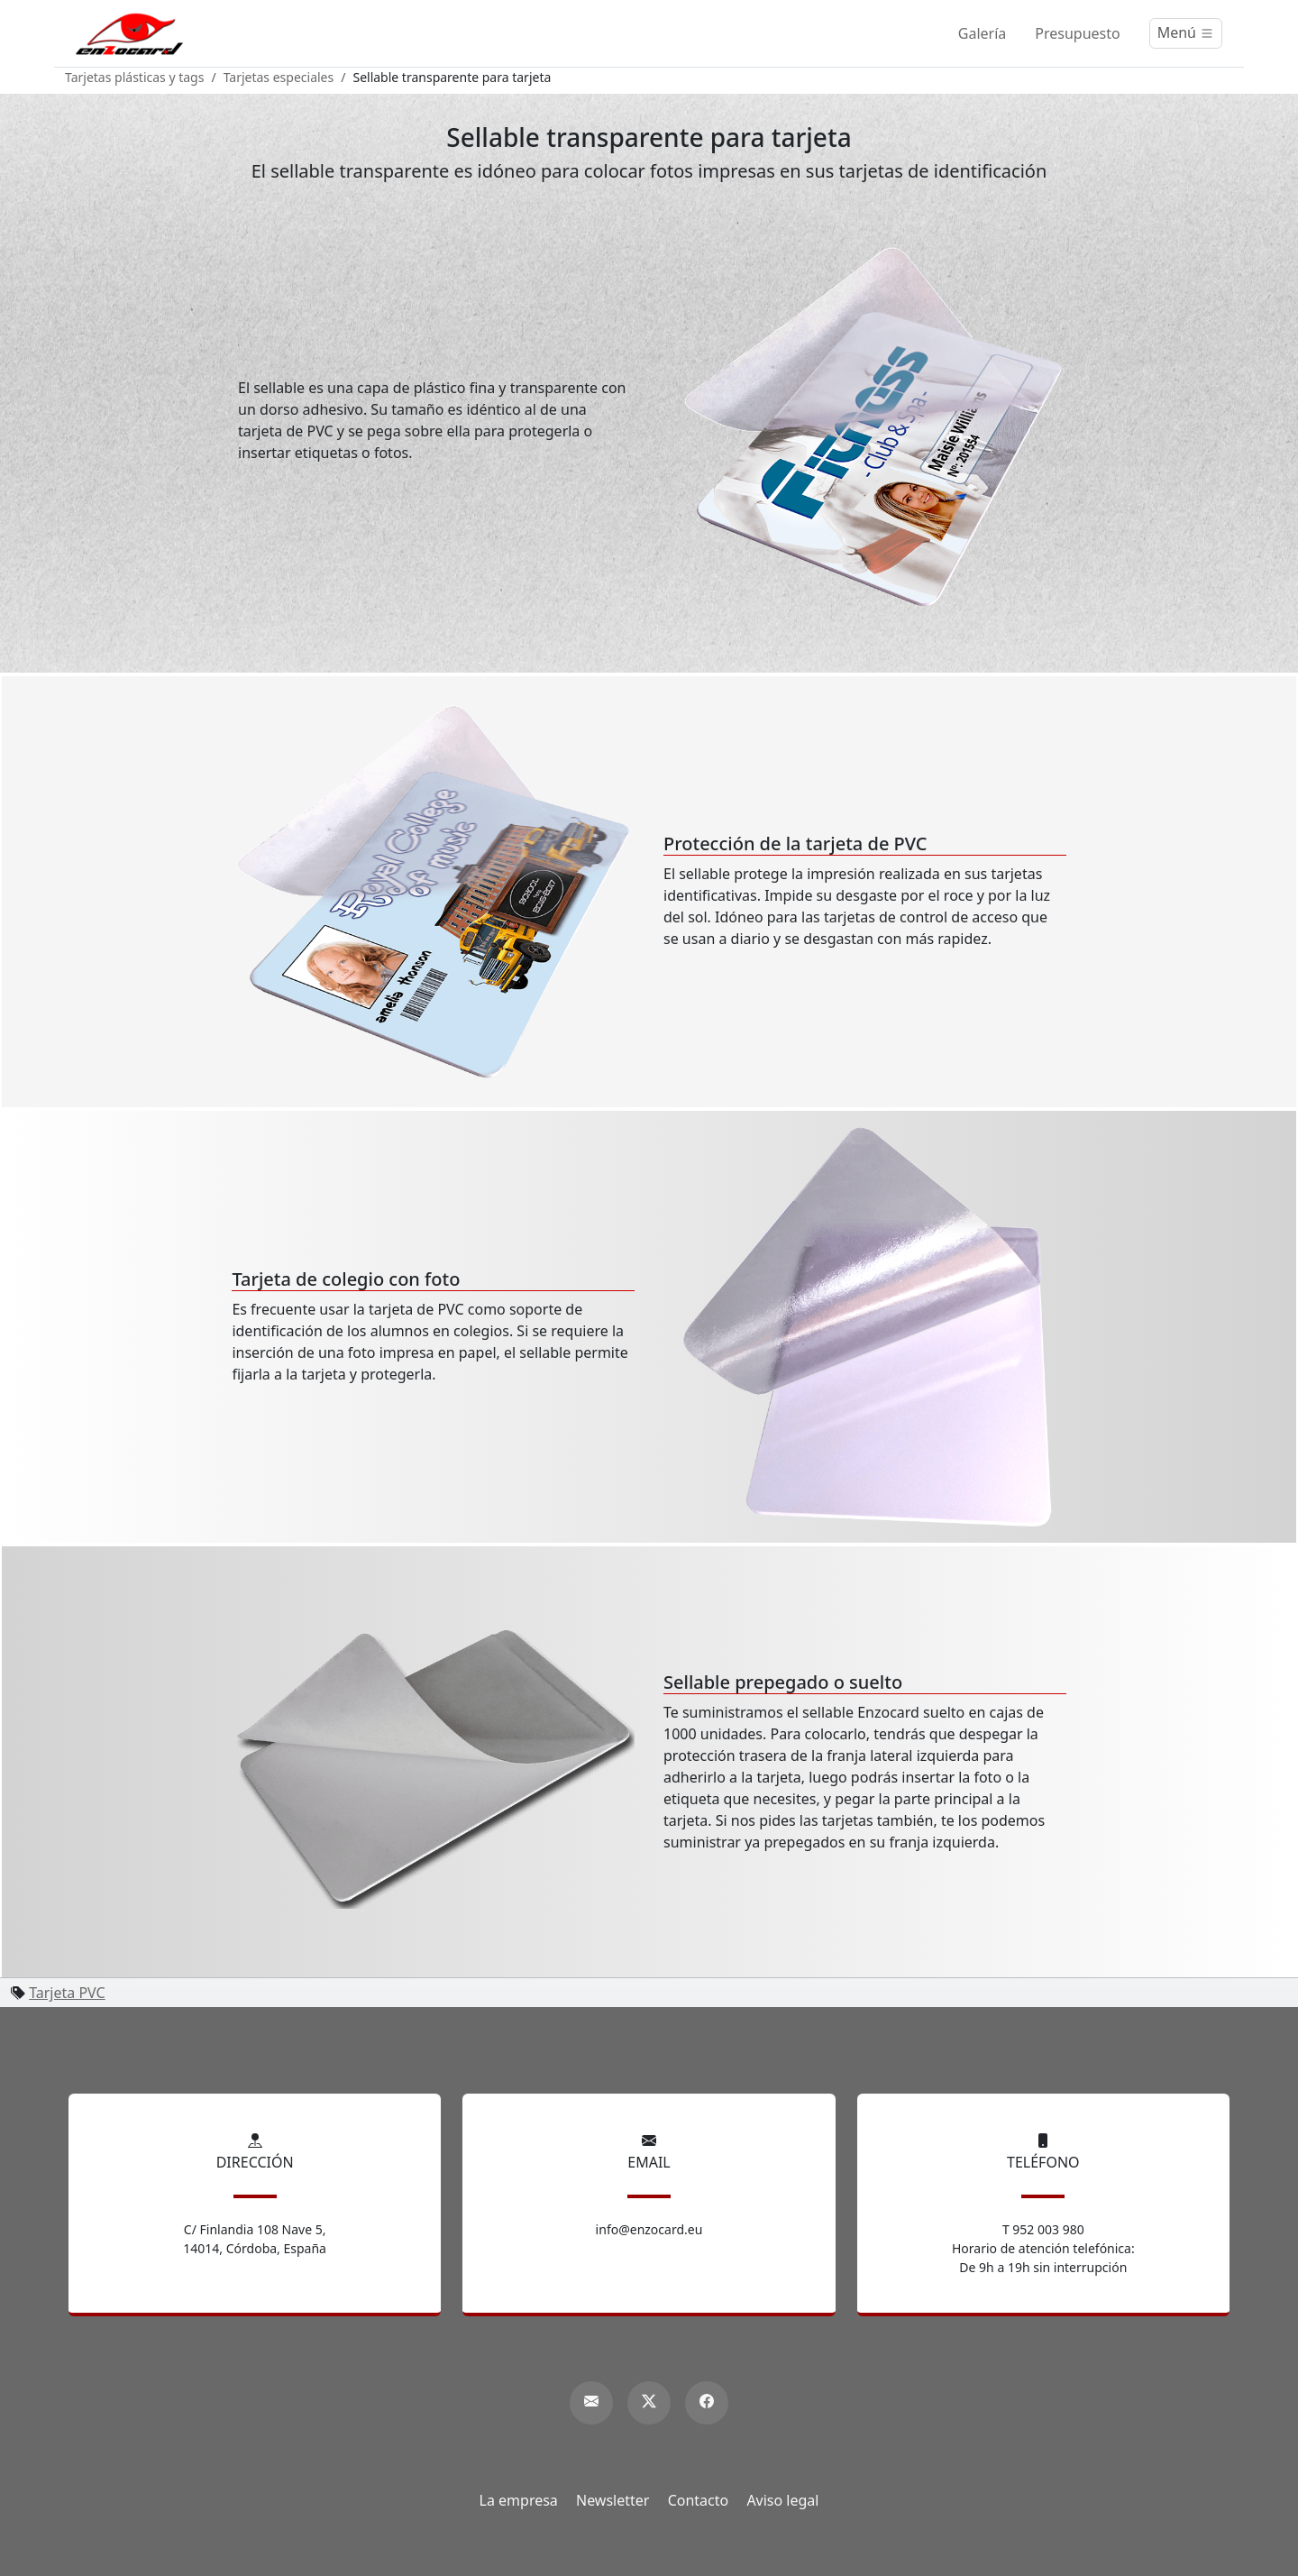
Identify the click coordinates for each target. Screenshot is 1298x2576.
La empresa (519, 2500)
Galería (982, 33)
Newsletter (612, 2500)
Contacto (698, 2500)
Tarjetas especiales (279, 77)
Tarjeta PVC (67, 1993)
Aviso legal (782, 2500)
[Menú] (1185, 33)
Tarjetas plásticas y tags (134, 77)
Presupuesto (1077, 33)
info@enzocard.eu (649, 2229)
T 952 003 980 (1043, 2229)
